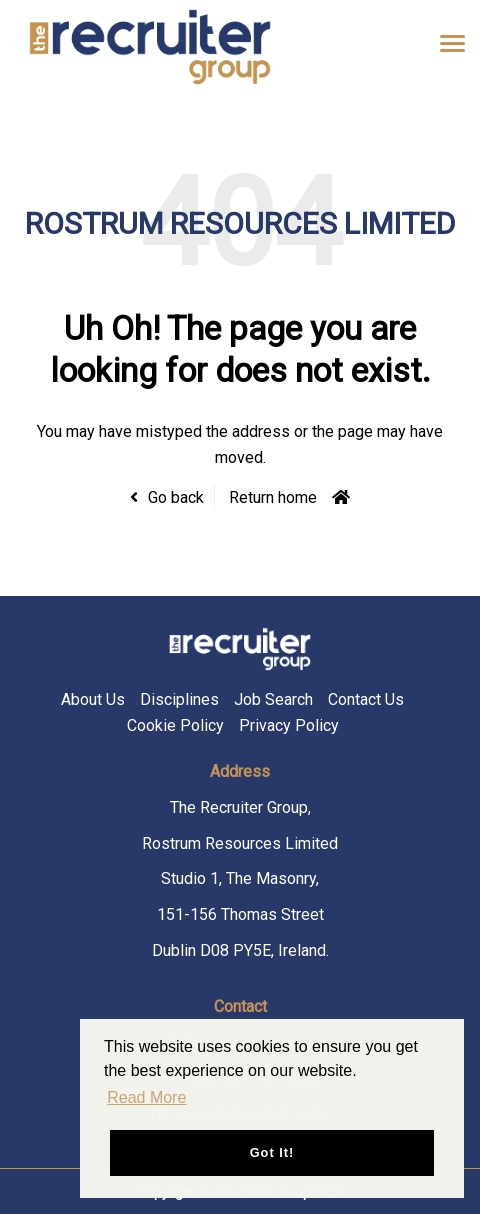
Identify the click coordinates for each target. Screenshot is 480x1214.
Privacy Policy (289, 725)
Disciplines (179, 699)
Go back (176, 497)
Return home (273, 497)
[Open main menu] (445, 43)
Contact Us (366, 699)
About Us (93, 699)
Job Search (273, 699)
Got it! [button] (272, 1152)
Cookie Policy (175, 725)
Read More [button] (146, 1097)
